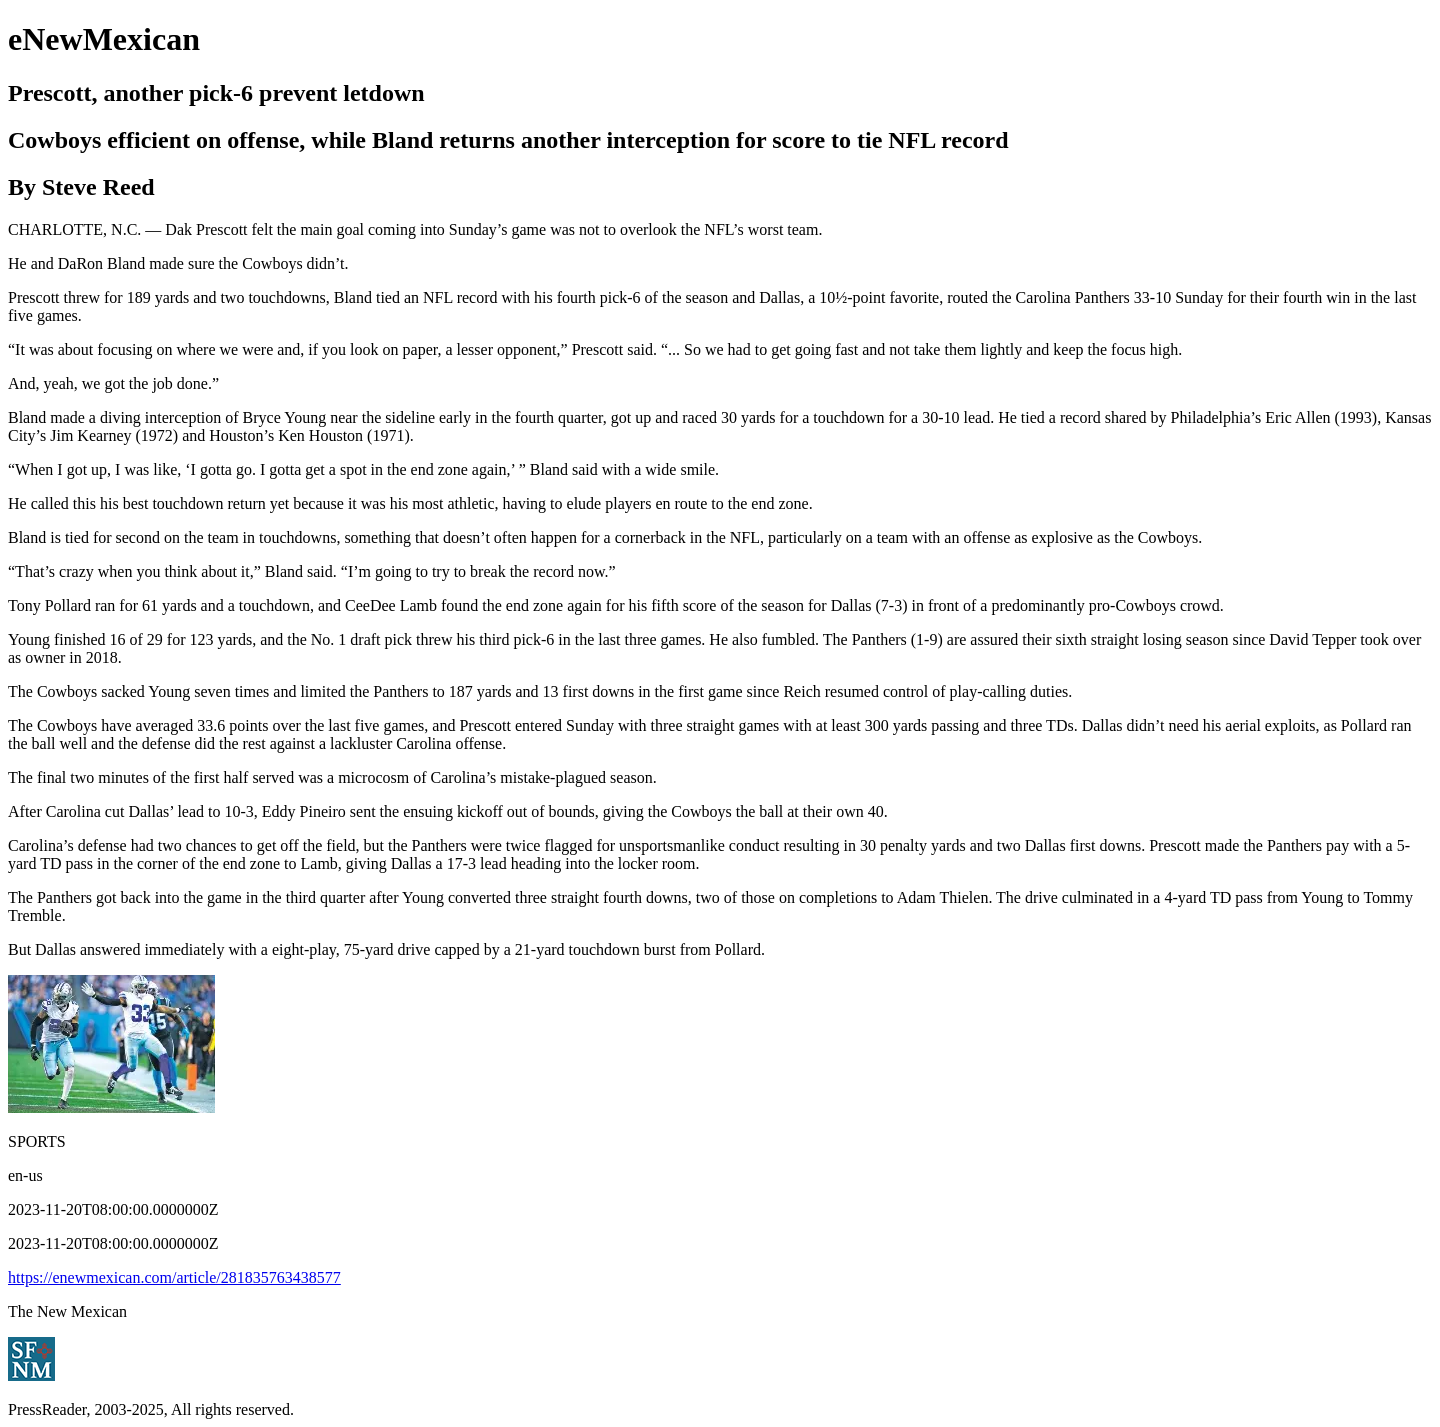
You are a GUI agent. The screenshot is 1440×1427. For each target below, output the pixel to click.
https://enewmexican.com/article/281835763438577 (174, 1277)
